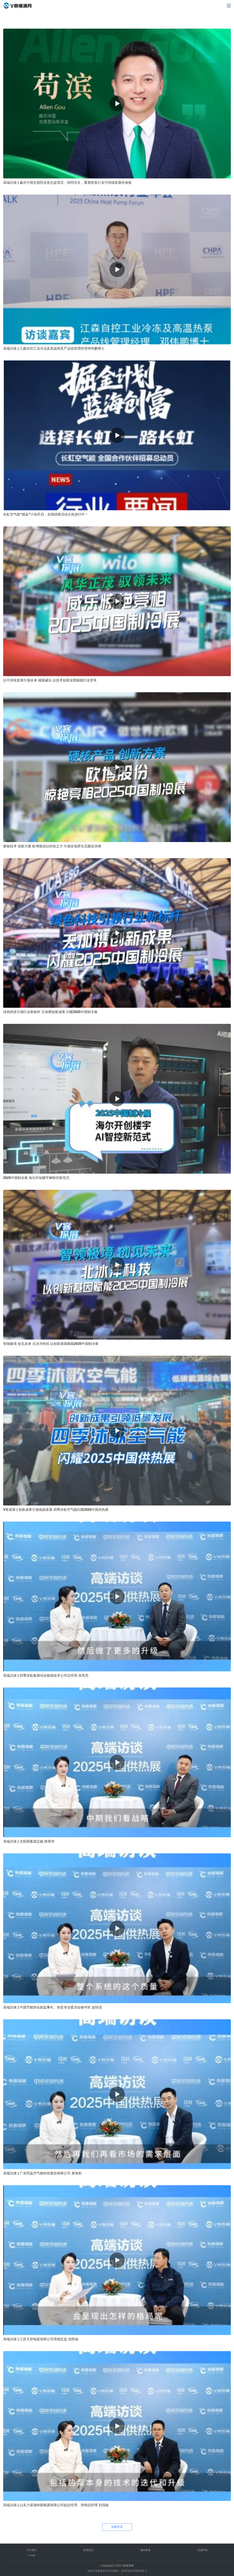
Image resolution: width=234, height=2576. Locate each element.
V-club (31, 2555)
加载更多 (117, 2526)
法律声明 (202, 2550)
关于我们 (32, 2550)
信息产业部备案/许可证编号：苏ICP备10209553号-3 (117, 2570)
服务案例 (145, 2550)
